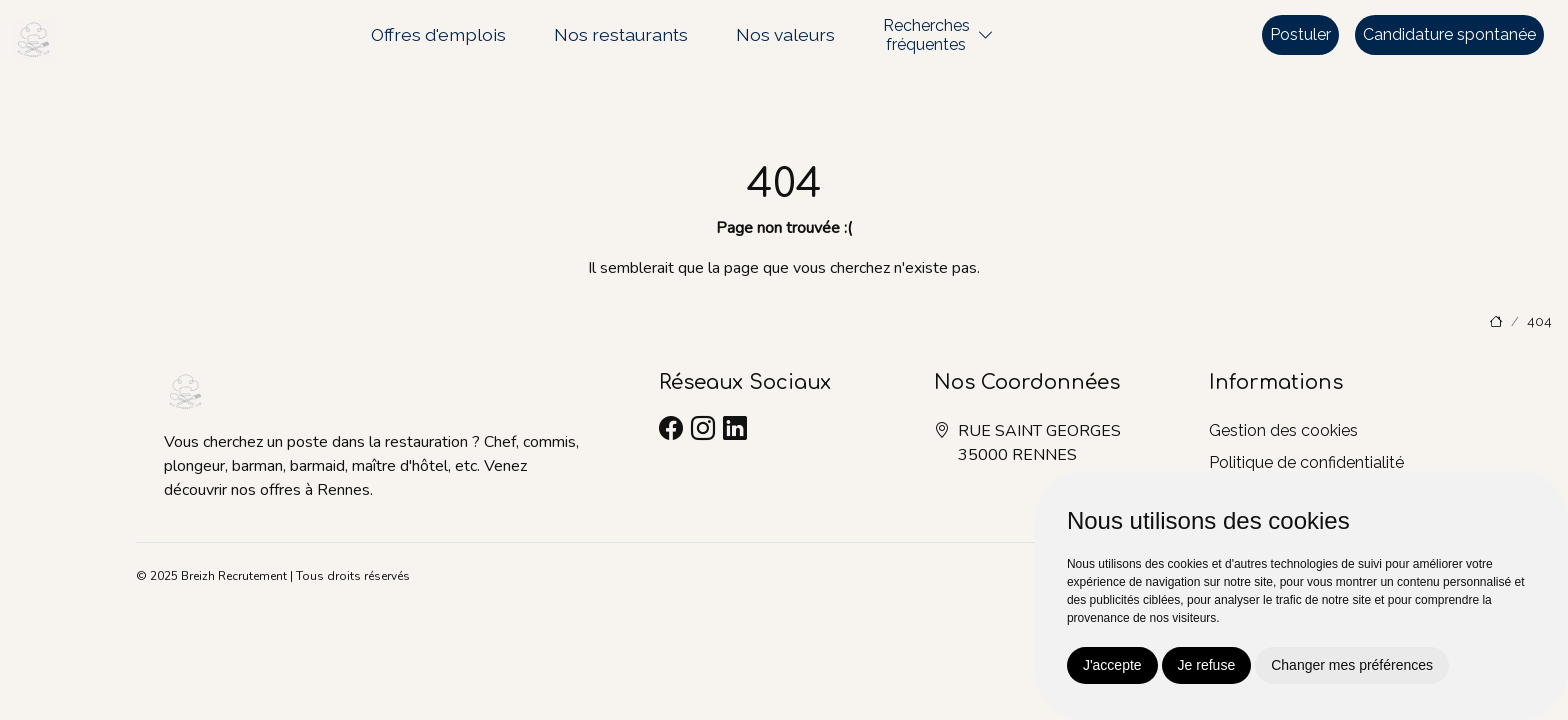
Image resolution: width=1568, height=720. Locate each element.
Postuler (1300, 34)
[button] (986, 35)
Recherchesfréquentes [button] (926, 35)
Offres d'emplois (438, 34)
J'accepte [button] (1112, 665)
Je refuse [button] (1207, 665)
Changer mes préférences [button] (1352, 665)
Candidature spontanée (1449, 34)
